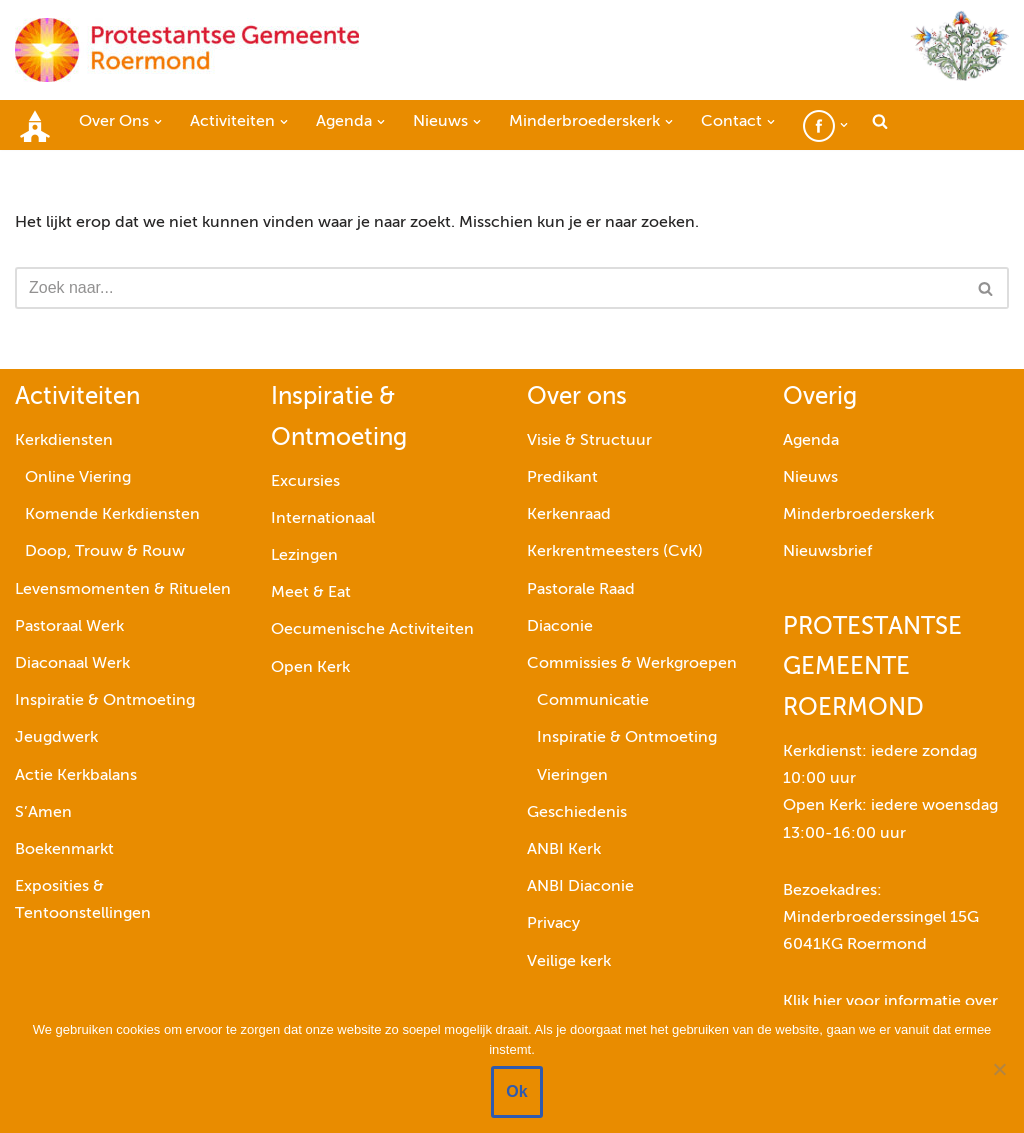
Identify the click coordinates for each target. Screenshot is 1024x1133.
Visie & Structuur (589, 441)
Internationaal (323, 519)
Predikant (562, 478)
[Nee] (999, 1069)
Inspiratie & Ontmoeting (105, 701)
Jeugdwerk (56, 738)
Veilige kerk (569, 962)
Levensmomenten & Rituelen (123, 590)
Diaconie (560, 627)
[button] (158, 122)
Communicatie (593, 701)
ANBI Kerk (564, 850)
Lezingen (304, 556)
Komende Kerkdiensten (112, 515)
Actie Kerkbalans (76, 776)
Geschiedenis (577, 813)
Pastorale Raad (581, 590)
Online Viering (78, 478)
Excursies (305, 482)
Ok (516, 1091)
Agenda (811, 441)
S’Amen (43, 813)
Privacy (553, 924)
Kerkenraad (569, 515)
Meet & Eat (311, 593)
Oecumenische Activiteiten (372, 631)
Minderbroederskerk (858, 515)
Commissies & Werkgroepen (632, 664)
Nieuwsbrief (827, 553)
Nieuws (810, 478)
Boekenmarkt (64, 850)
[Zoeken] (489, 288)
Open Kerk (310, 668)
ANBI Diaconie (580, 887)
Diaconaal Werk (72, 664)
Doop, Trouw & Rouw (105, 553)
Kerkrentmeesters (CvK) (615, 553)
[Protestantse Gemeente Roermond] (187, 50)
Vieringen (572, 776)
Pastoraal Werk (69, 627)
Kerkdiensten (64, 441)
